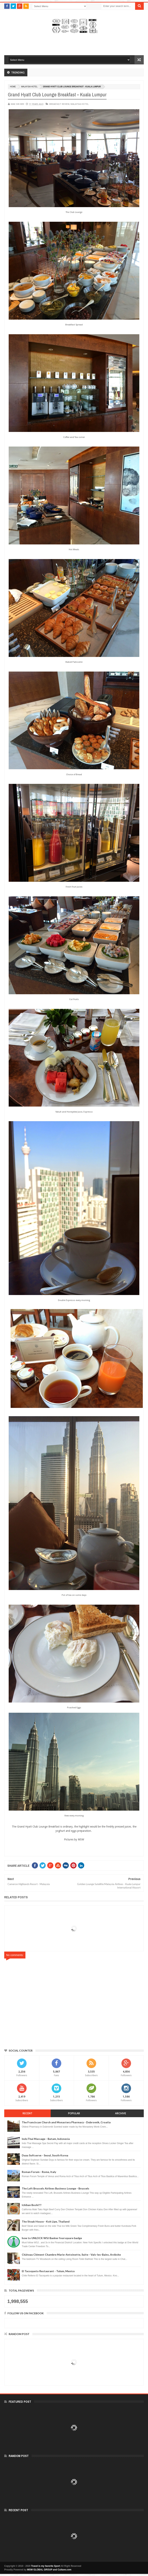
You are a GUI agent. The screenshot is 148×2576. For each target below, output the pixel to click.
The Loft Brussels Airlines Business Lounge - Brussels (55, 2188)
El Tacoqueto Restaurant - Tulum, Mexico (48, 2271)
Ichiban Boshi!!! (31, 2205)
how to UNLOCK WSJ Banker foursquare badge (52, 2238)
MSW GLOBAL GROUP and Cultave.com (49, 2569)
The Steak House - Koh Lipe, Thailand (46, 2221)
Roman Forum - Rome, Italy (39, 2171)
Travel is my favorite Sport (45, 2566)
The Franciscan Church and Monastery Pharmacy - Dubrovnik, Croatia (66, 2122)
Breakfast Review (59, 104)
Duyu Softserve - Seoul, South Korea (45, 2155)
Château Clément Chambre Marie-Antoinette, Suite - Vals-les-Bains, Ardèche (71, 2254)
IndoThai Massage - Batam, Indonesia (46, 2138)
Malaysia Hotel (29, 87)
